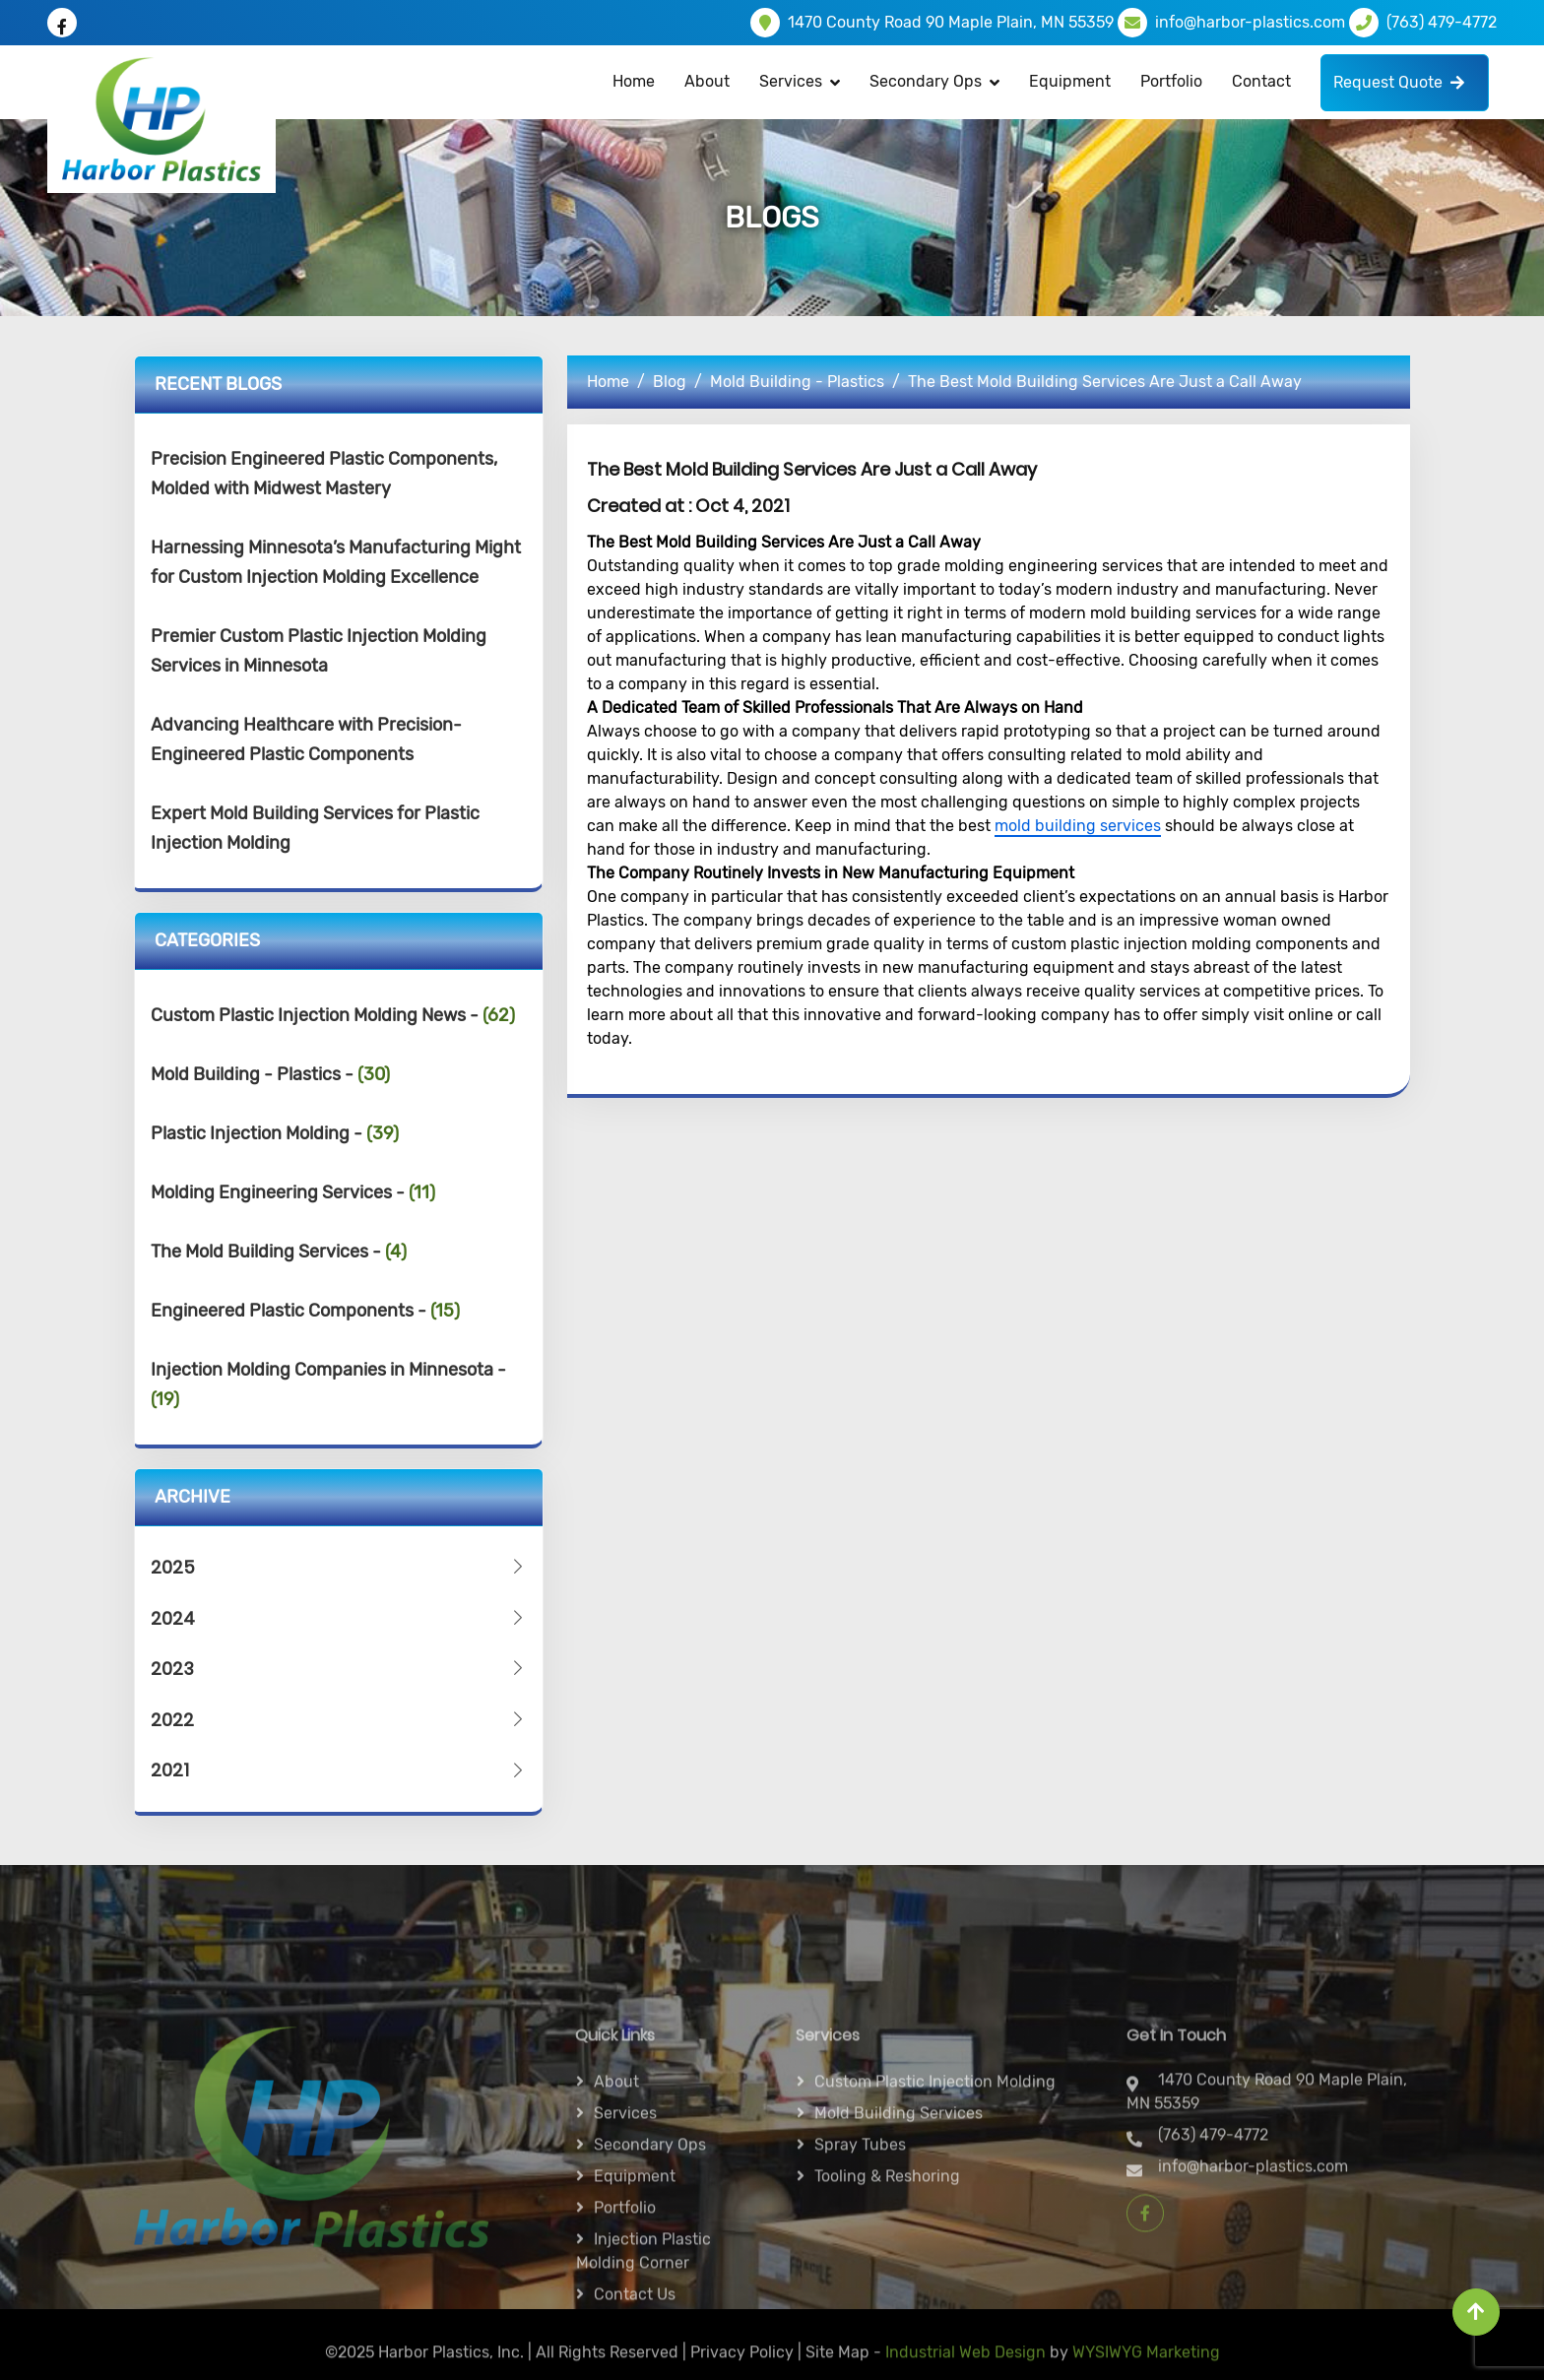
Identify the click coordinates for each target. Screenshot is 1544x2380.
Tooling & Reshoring (887, 2321)
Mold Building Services (898, 2258)
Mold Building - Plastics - (270, 1074)
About (707, 81)
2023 (339, 1668)
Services (625, 2258)
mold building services (1078, 825)
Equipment (1070, 81)
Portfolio (1171, 81)
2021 (339, 1770)
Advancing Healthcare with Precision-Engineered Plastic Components (306, 739)
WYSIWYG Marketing (1146, 2363)
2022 (339, 1719)
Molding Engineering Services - (293, 1192)
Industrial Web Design (965, 2363)
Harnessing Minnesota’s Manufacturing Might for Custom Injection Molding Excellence (336, 562)
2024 (339, 1618)
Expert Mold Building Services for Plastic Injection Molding (315, 828)
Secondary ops (650, 2290)
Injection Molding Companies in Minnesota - (328, 1384)
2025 (339, 1567)
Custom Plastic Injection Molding (935, 2227)
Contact (1261, 81)
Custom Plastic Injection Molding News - (333, 1015)
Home (633, 81)
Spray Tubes (860, 2290)
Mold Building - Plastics (797, 381)
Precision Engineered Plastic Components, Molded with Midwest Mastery (324, 473)
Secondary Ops (925, 81)
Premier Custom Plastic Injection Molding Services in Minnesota (318, 650)
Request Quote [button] (1398, 82)
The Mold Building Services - (279, 1251)
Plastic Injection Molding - (275, 1133)
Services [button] (790, 81)
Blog (669, 381)
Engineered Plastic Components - (305, 1310)
